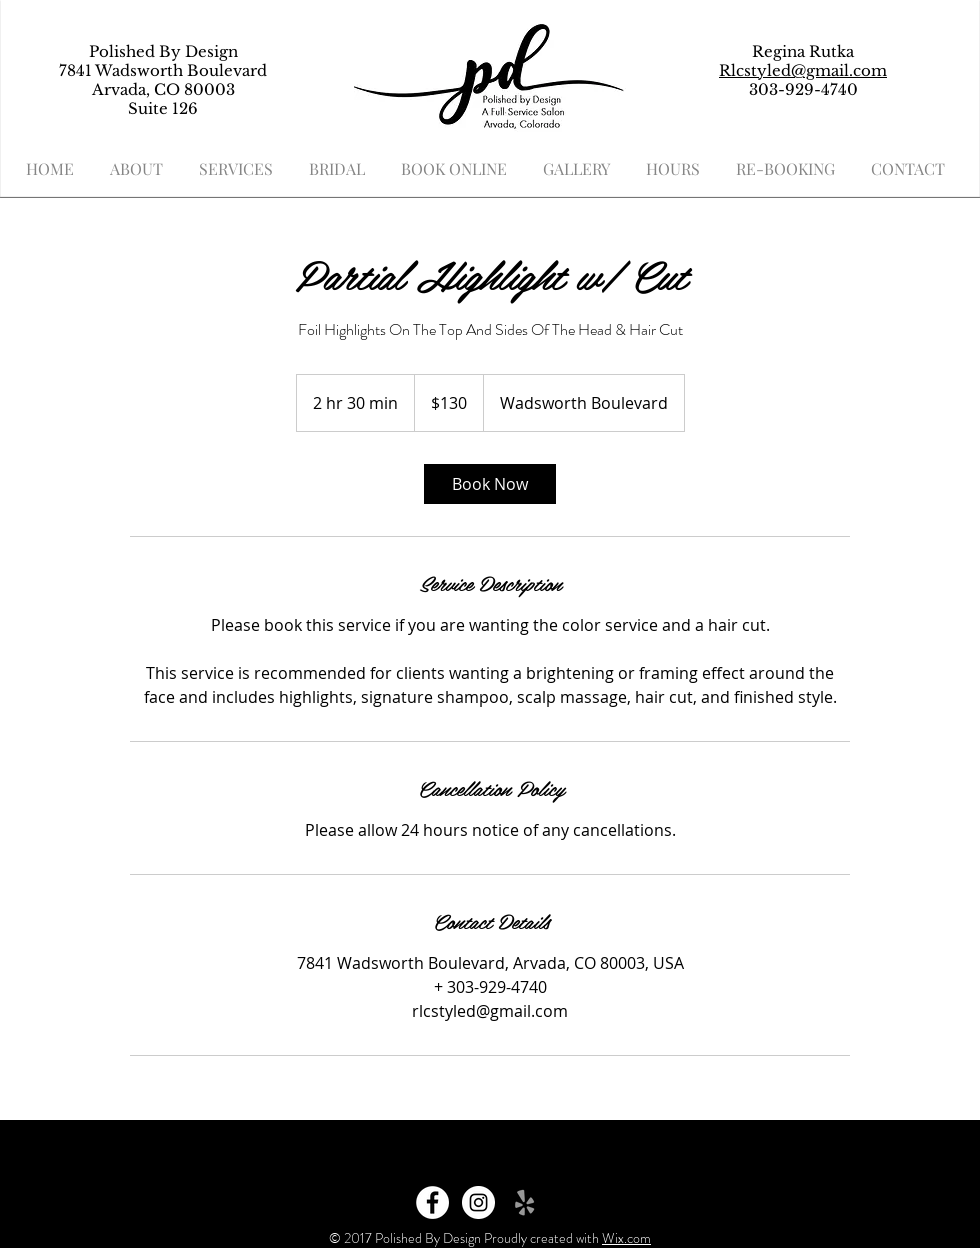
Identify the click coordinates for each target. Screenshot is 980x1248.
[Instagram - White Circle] (478, 1202)
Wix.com (626, 1238)
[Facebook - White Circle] (432, 1202)
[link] (490, 484)
